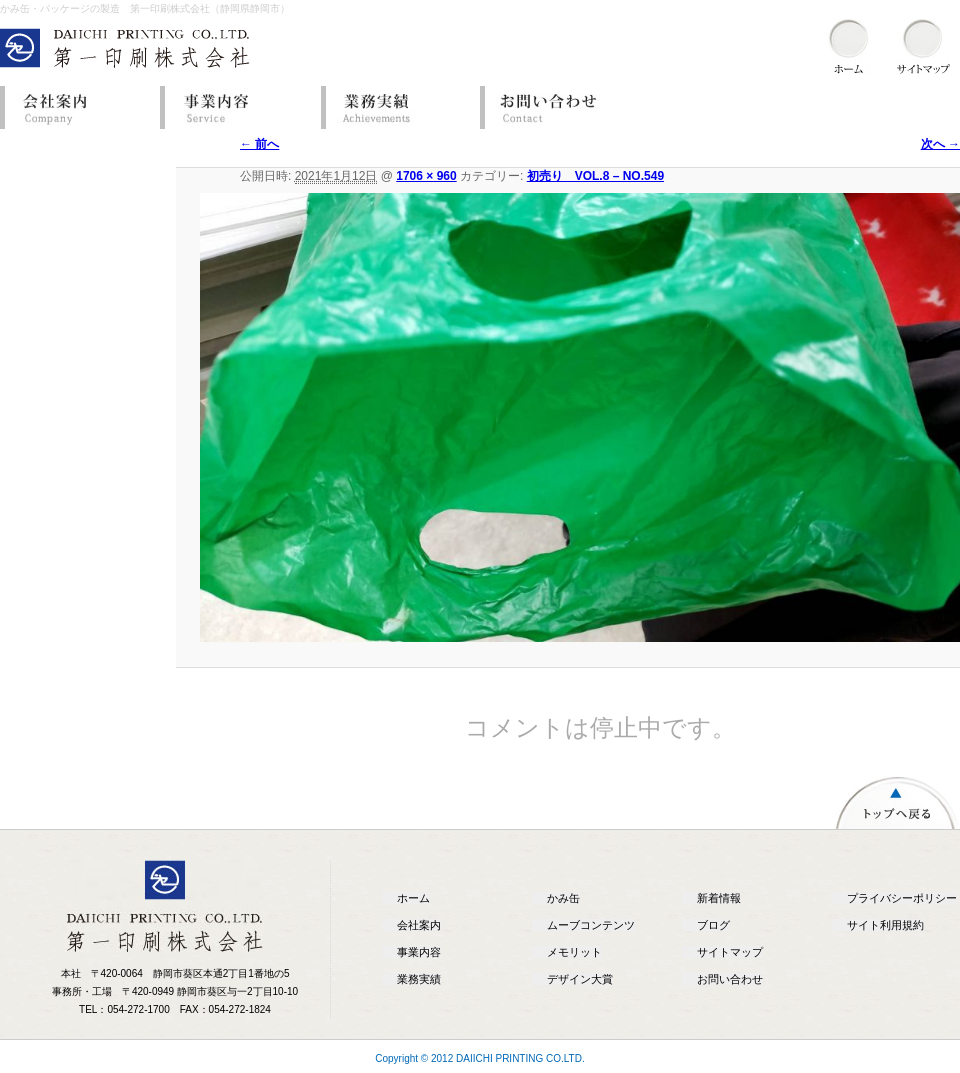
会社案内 (75, 107)
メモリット (574, 952)
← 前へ (259, 144)
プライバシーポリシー (902, 898)
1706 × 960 (426, 176)
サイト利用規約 (885, 925)
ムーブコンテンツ (591, 925)
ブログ (713, 925)
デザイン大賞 (580, 979)
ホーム (413, 898)
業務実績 (395, 107)
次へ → (940, 144)
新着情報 (719, 898)
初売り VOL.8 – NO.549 (595, 176)
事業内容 (235, 107)
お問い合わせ (555, 107)
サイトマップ (730, 952)
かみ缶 (563, 898)
